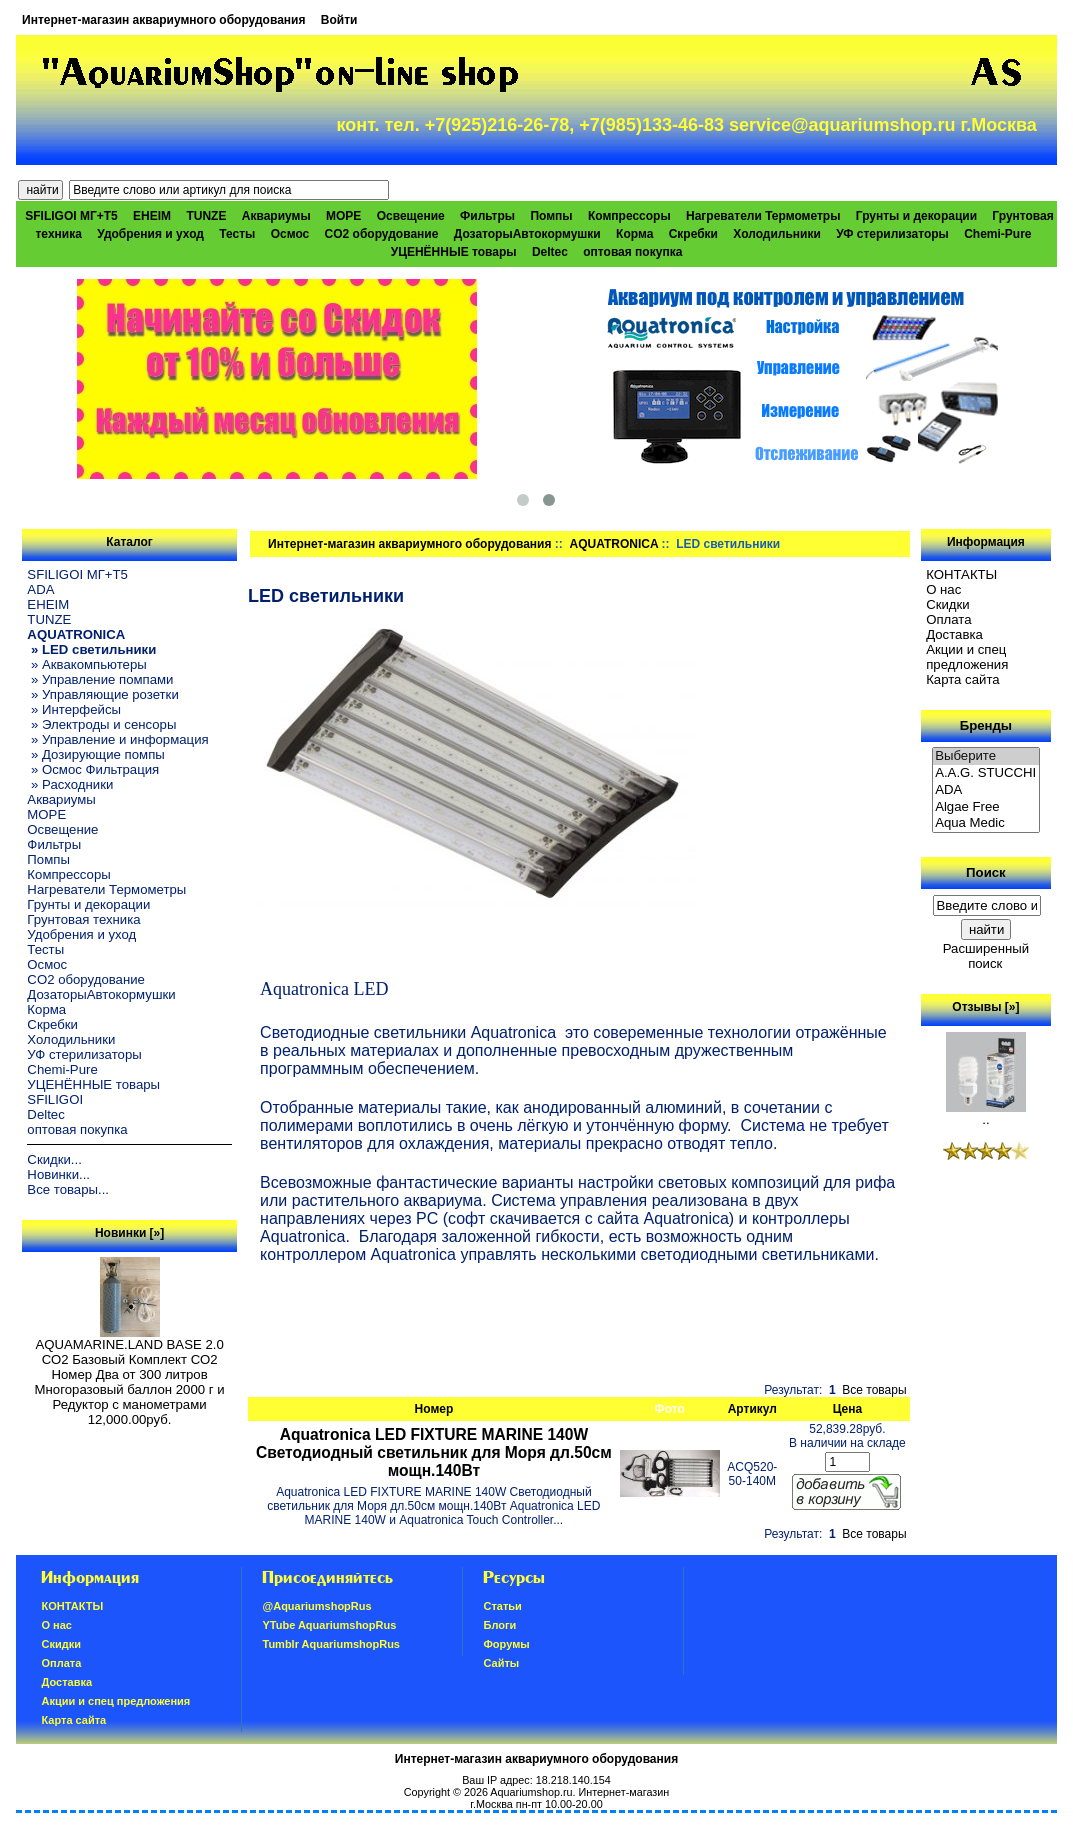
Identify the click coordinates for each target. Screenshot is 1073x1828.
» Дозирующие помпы (95, 754)
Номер (434, 1409)
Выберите (986, 756)
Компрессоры (629, 216)
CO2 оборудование (382, 234)
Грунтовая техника (83, 919)
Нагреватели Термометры (763, 216)
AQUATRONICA (613, 544)
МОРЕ (343, 216)
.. (986, 1113)
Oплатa (949, 619)
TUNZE (206, 216)
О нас (943, 589)
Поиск (986, 872)
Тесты (237, 234)
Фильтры (487, 216)
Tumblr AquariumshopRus (331, 1644)
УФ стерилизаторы (892, 234)
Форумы (506, 1644)
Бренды (986, 725)
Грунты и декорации (916, 216)
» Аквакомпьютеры (86, 664)
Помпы (551, 216)
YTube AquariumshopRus (329, 1625)
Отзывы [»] (985, 1007)
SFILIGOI (55, 1099)
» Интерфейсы (74, 709)
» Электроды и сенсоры (101, 724)
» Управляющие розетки (102, 694)
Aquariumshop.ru (531, 1792)
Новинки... (58, 1174)
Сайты (501, 1663)
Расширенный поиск (986, 956)
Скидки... (54, 1159)
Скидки (948, 604)
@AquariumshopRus (316, 1606)
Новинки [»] (129, 1233)
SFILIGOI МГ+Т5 (71, 216)
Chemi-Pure (997, 234)
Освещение (411, 216)
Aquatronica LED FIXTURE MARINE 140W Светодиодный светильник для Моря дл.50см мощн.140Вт (434, 1452)
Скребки (693, 234)
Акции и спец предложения (967, 657)
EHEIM (152, 216)
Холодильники (777, 234)
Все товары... (68, 1189)
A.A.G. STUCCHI (986, 773)
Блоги (499, 1625)
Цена (848, 1409)
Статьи (502, 1606)
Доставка (954, 634)
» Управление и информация (117, 739)
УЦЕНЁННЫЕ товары (454, 252)
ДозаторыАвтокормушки (527, 234)
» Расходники (70, 784)
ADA (40, 589)
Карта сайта (962, 679)
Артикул (752, 1409)
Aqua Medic (986, 823)
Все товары (874, 1390)
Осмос (290, 234)
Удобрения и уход (150, 234)
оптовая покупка (632, 252)
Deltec (550, 252)
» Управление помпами (100, 679)
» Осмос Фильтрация (93, 769)
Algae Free (986, 807)
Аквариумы (276, 216)
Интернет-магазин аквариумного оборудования (163, 20)
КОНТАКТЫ (961, 574)
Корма (634, 234)
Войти (339, 20)
